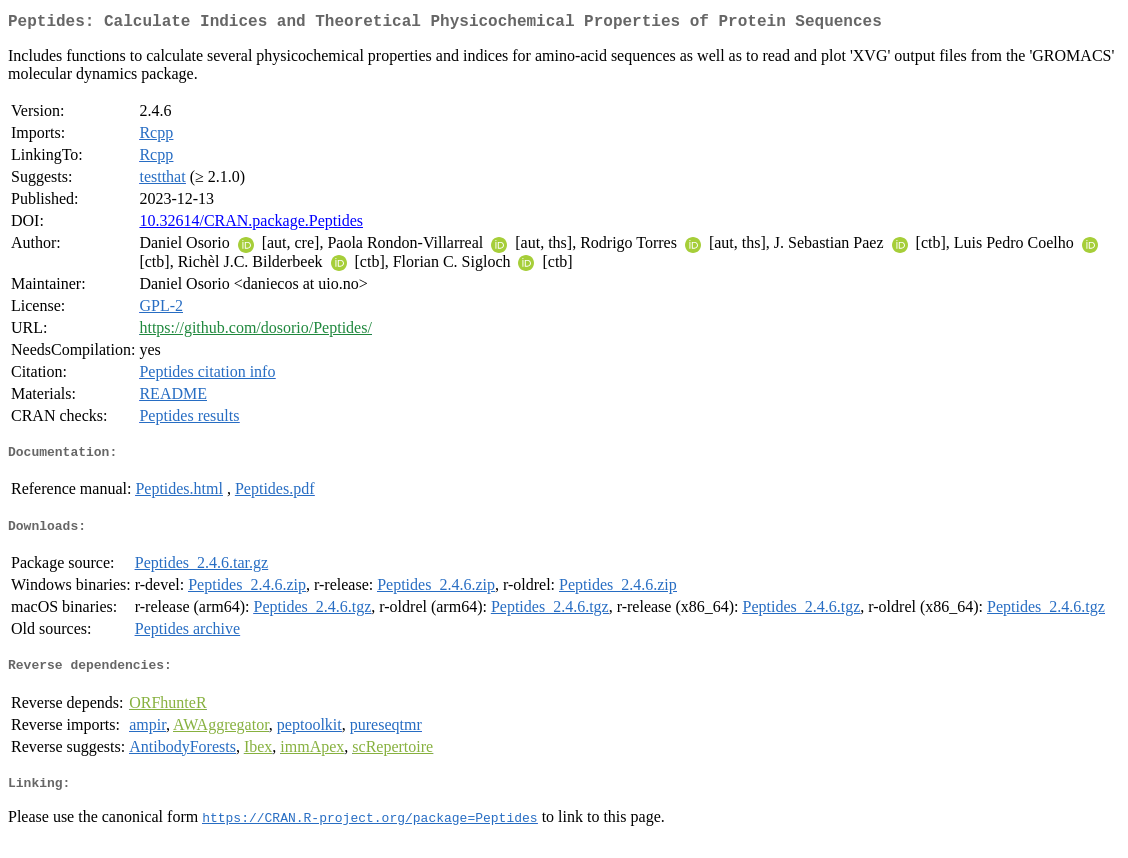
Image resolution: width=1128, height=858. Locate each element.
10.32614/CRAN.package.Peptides (251, 224)
